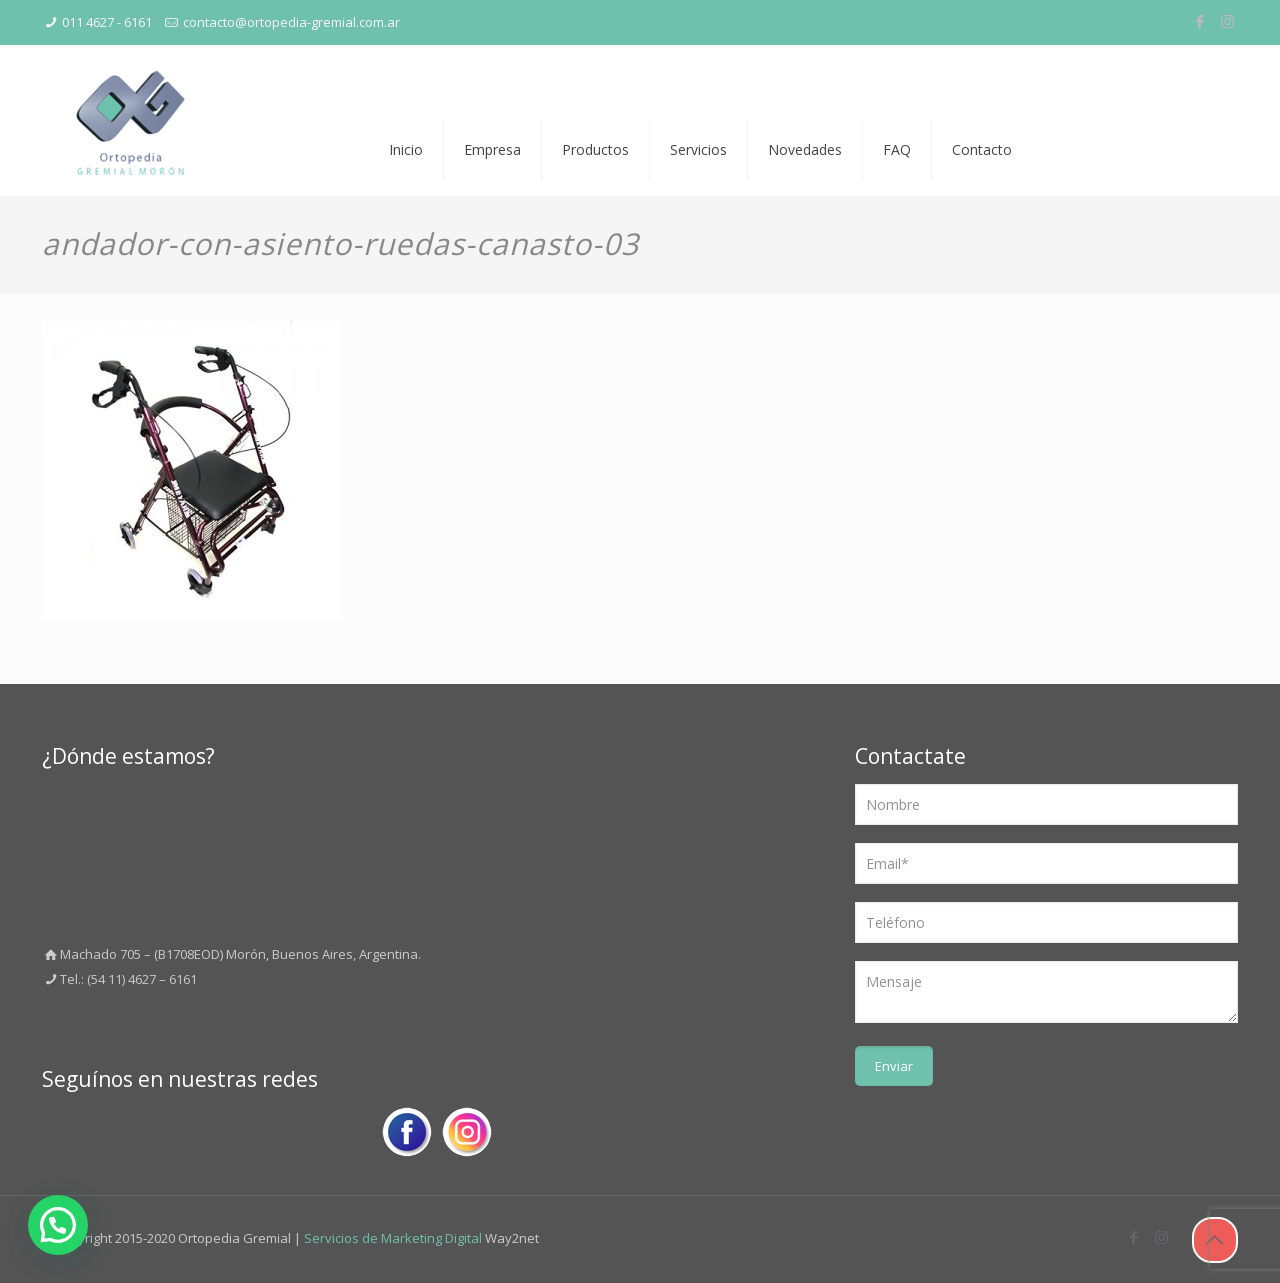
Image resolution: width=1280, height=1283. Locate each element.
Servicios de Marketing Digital (393, 1238)
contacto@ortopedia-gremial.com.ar (291, 22)
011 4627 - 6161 (107, 22)
